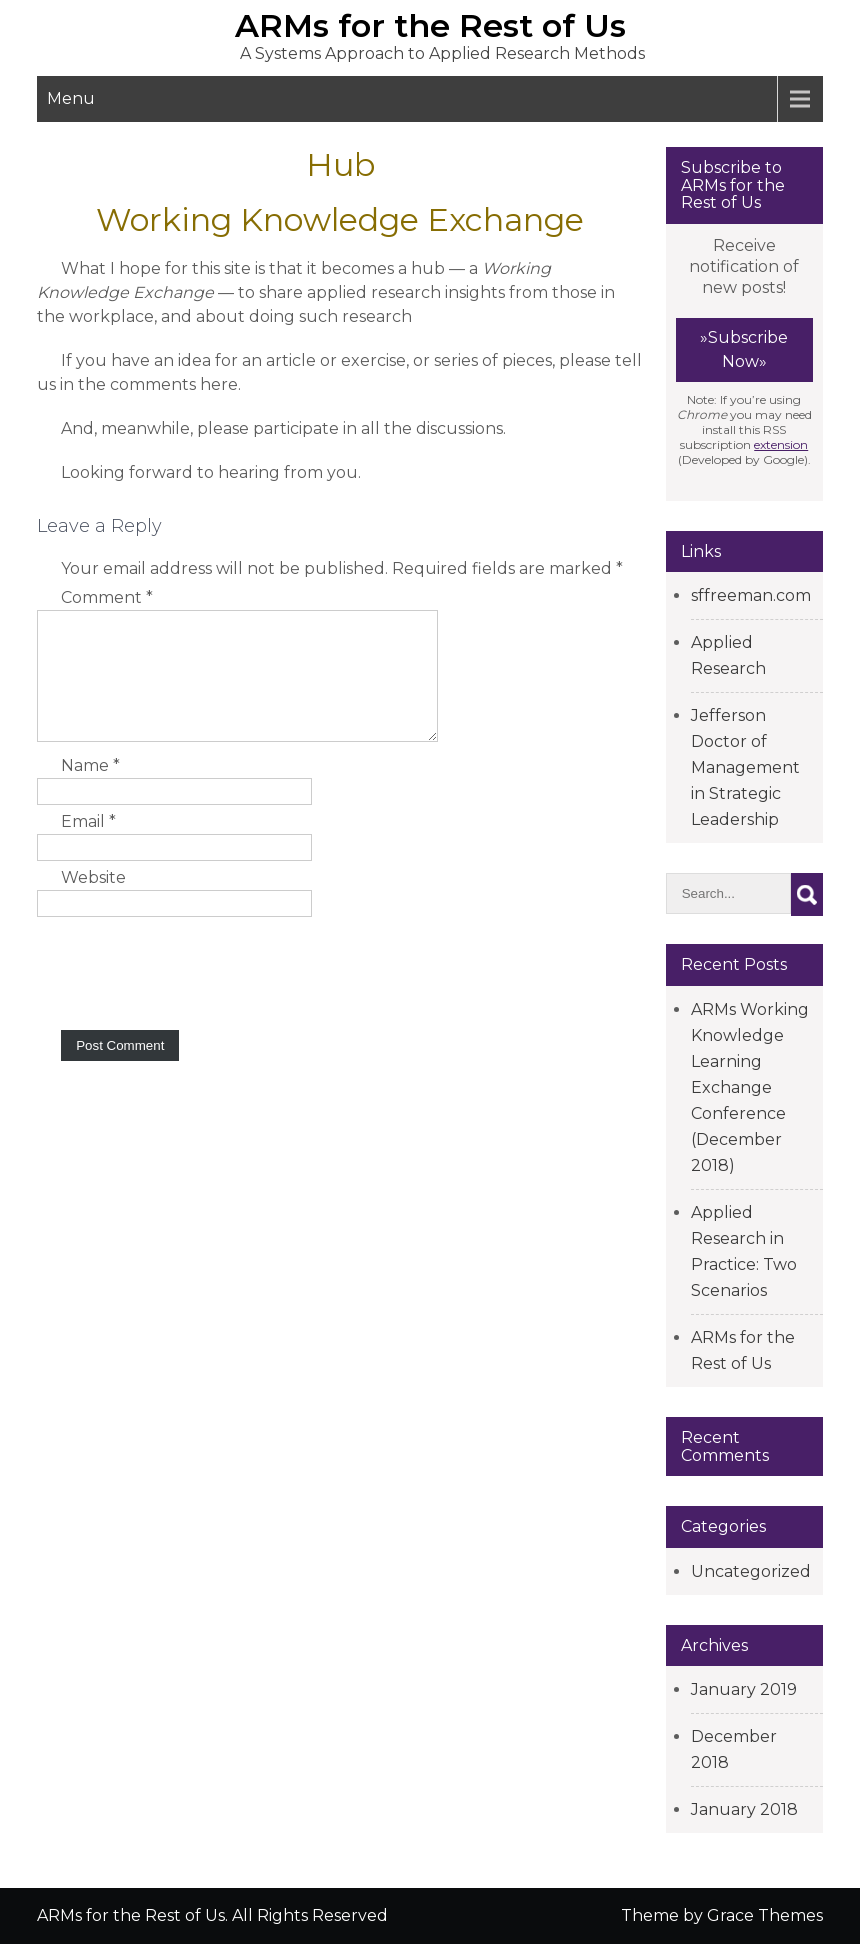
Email (88, 845)
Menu (71, 98)
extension (781, 444)
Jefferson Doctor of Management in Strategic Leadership (745, 767)
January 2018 (744, 1809)
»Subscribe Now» (744, 349)
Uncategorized (751, 1571)
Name (90, 789)
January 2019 (744, 1689)
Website (93, 901)
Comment (107, 597)
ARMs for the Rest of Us (430, 25)
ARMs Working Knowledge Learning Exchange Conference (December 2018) (750, 1087)
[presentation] (189, 995)
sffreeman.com (751, 595)
